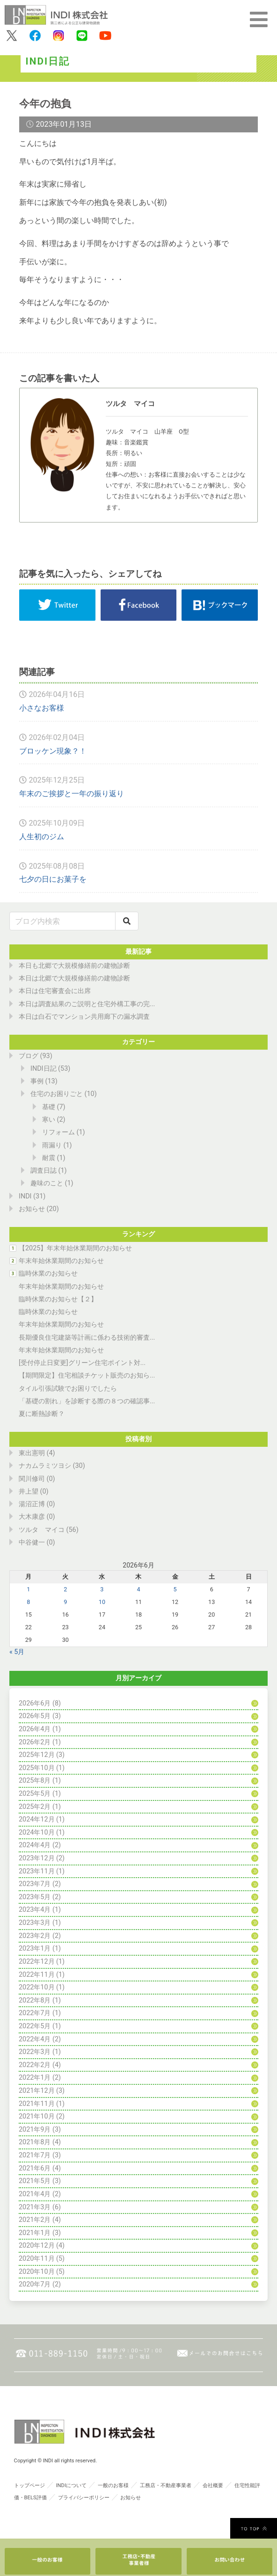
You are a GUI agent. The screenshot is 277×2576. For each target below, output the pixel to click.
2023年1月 (35, 1948)
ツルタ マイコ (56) (49, 1530)
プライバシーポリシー (83, 2498)
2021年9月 (35, 2129)
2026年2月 (35, 1742)
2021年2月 (35, 2220)
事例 (37, 1081)
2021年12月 (37, 2091)
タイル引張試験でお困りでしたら (68, 1389)
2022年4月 (35, 2039)
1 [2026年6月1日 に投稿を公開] (28, 1589)
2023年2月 (35, 1936)
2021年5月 (35, 2181)
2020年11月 (37, 2259)
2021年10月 (37, 2116)
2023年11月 (37, 1871)
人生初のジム (41, 836)
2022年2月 (35, 2065)
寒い (48, 1120)
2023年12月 (37, 1858)
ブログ (28, 1056)
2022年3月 (35, 2052)
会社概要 (213, 2485)
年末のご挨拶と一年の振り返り (71, 793)
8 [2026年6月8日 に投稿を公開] (28, 1601)
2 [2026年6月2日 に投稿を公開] (65, 1589)
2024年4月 (35, 1845)
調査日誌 (43, 1171)
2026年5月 (35, 1716)
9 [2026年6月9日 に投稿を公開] (65, 1601)
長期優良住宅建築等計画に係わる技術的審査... (87, 1338)
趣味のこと (46, 1183)
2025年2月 (35, 1807)
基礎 (48, 1107)
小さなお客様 (41, 708)
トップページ (29, 2485)
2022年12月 (37, 1962)
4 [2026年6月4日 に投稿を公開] (138, 1589)
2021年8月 (35, 2142)
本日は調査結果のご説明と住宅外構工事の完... (87, 1004)
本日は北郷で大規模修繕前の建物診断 (74, 978)
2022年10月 (37, 1987)
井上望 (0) (34, 1491)
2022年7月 (35, 2013)
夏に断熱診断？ (42, 1414)
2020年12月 (37, 2245)
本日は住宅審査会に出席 (55, 991)
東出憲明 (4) (37, 1453)
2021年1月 (35, 2233)
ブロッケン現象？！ (53, 751)
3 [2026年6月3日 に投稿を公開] (101, 1589)
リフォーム (58, 1132)
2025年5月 (35, 1794)
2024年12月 (37, 1819)
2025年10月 (37, 1768)
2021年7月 (35, 2155)
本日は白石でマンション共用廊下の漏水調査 (84, 1017)
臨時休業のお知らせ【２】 (58, 1299)
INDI (25, 1196)
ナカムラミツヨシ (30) (52, 1466)
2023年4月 (35, 1910)
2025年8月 (35, 1781)
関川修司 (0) (37, 1479)
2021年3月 (35, 2207)
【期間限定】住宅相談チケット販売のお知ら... (87, 1375)
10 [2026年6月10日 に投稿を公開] (102, 1601)
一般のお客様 (113, 2485)
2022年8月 (35, 2000)
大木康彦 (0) (37, 1517)
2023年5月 (35, 1897)
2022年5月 (35, 2026)
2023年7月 (35, 1884)
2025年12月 (37, 1755)
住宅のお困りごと (56, 1094)
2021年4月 (35, 2194)
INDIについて (71, 2485)
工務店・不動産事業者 (165, 2485)
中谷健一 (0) (37, 1542)
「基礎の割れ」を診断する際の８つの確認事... (87, 1401)
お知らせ (32, 1209)
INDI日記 (43, 1069)
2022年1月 (35, 2078)
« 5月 (16, 1652)
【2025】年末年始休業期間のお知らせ (75, 1248)
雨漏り (52, 1145)
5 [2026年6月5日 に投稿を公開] (175, 1589)
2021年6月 (35, 2168)
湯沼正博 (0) (37, 1504)
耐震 (48, 1158)
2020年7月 (35, 2284)
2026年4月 (35, 1729)
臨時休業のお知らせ (48, 1273)
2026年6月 (35, 1703)
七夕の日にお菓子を (53, 879)
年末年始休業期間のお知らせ (61, 1261)
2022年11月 (37, 1975)
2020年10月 (37, 2272)
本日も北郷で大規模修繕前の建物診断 (74, 966)
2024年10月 (37, 1832)
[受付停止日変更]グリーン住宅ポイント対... (82, 1363)
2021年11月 (37, 2104)
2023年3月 (35, 1923)
